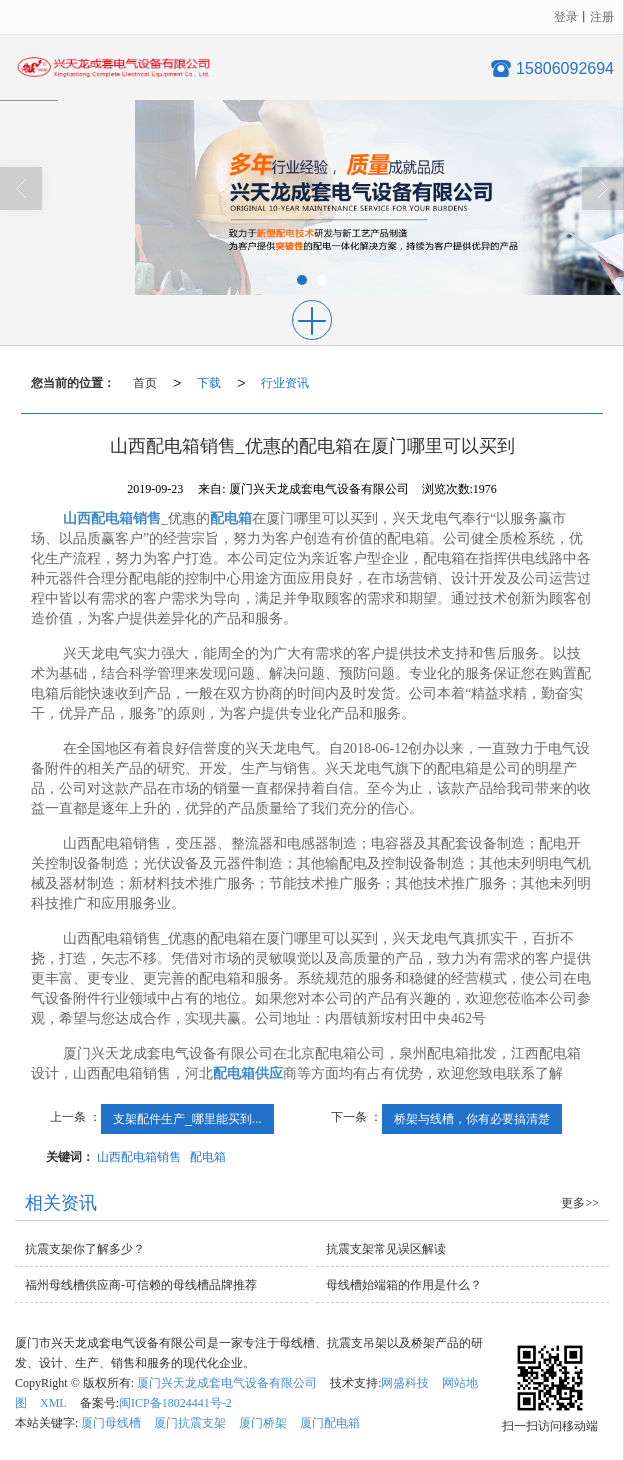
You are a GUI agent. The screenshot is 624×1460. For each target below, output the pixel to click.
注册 (602, 17)
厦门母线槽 (111, 1423)
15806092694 (565, 68)
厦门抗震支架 (190, 1423)
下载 (209, 383)
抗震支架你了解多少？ (85, 1249)
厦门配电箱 (330, 1423)
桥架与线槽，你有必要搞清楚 (472, 1119)
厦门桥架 (263, 1423)
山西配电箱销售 (139, 1157)
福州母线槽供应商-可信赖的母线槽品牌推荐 (141, 1285)
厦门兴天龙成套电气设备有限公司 (227, 1383)
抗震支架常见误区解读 (386, 1249)
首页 (145, 383)
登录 (566, 17)
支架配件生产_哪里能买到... (187, 1119)
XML (53, 1403)
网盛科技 (405, 1383)
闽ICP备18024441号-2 (175, 1403)
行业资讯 (285, 383)
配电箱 (208, 1157)
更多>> (580, 1203)
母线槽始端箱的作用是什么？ (404, 1285)
